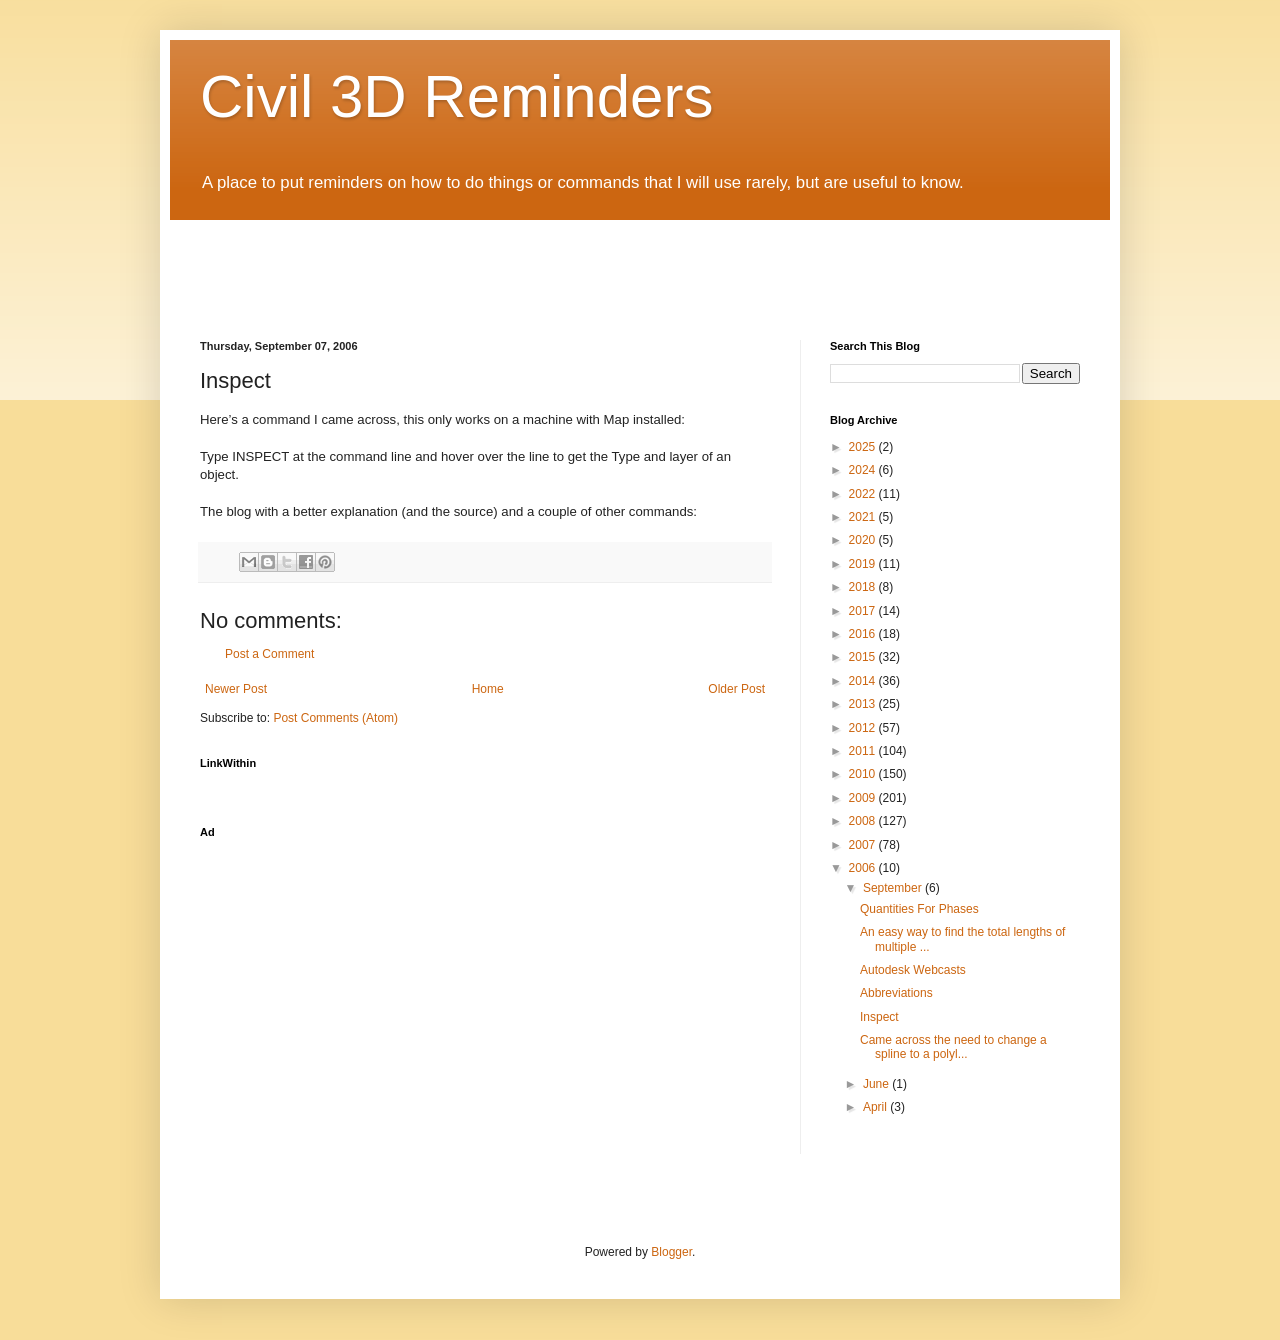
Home (488, 689)
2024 (864, 470)
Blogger (671, 1252)
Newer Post (236, 689)
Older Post (736, 689)
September (894, 888)
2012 (864, 728)
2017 (864, 611)
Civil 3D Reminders (456, 96)
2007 (864, 845)
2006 (864, 868)
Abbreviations (896, 993)
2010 (864, 774)
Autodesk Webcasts (913, 970)
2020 (864, 540)
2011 (864, 751)
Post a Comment (269, 654)
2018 (864, 587)
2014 (864, 681)
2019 (864, 564)
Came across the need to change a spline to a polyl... (953, 1047)
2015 (864, 657)
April (876, 1107)
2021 (864, 517)
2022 (864, 494)
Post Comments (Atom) (335, 718)
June (877, 1084)
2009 (864, 798)
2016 (864, 634)
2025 (864, 447)
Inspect (879, 1017)
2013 (864, 704)
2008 (864, 821)
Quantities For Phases (919, 909)
